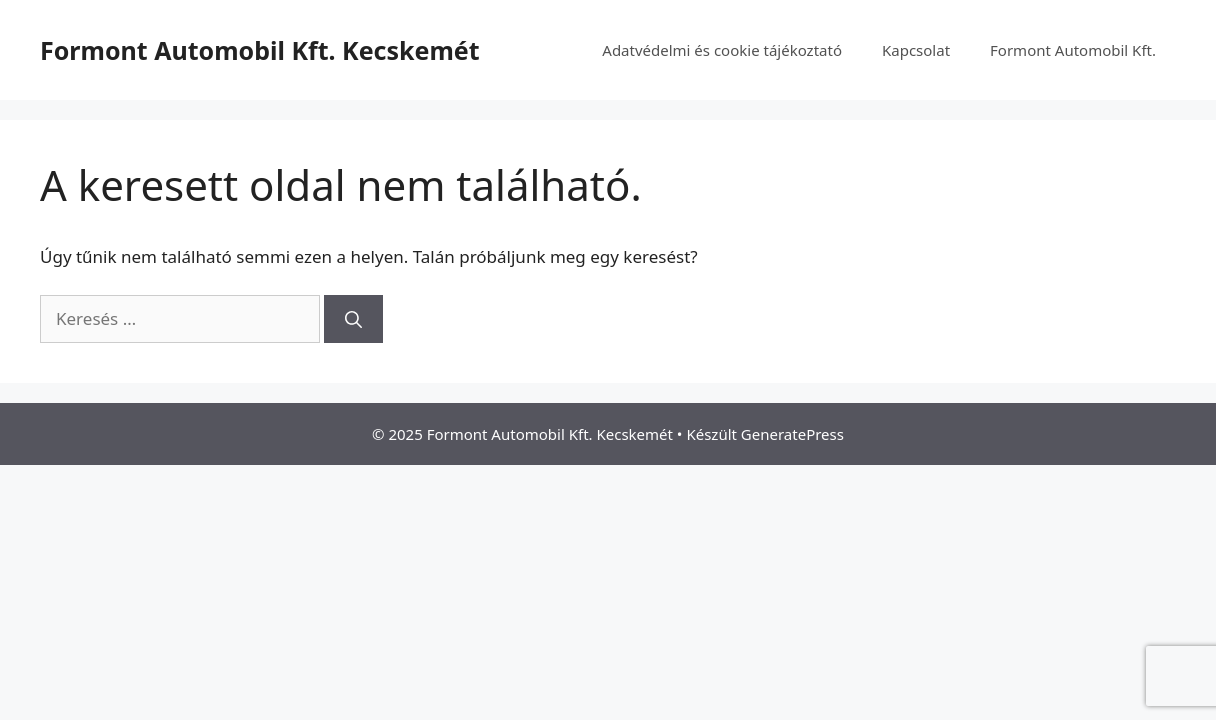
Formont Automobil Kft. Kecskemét (260, 50)
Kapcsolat (916, 50)
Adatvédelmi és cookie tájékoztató (722, 50)
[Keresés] (353, 319)
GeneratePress (792, 434)
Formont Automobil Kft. (1073, 50)
